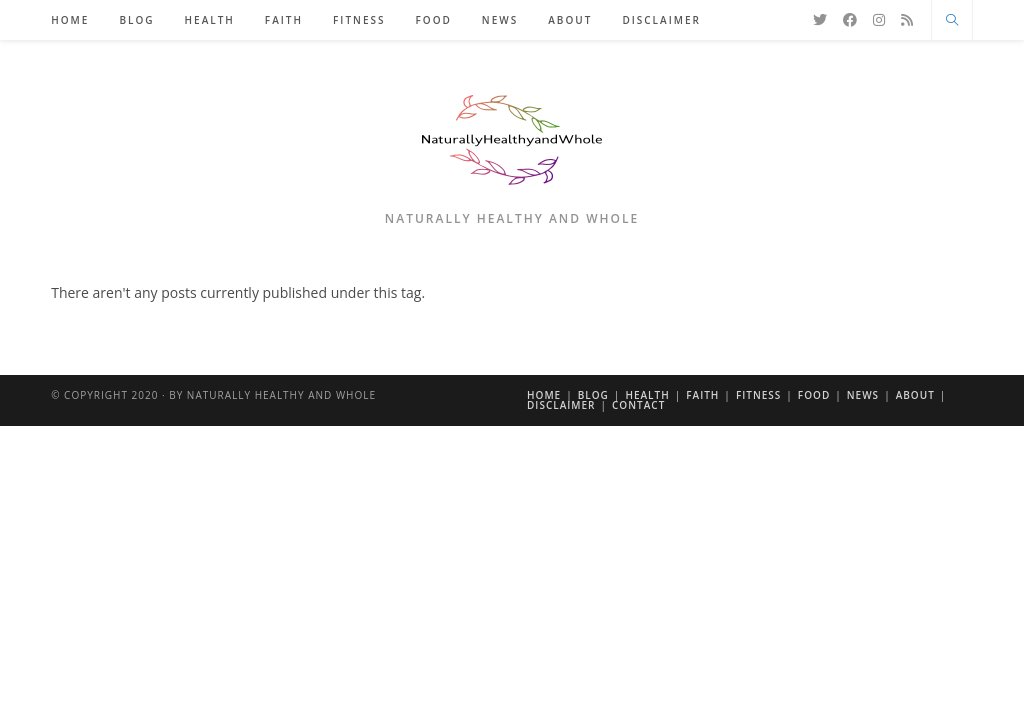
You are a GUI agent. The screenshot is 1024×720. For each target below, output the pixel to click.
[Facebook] (850, 20)
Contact (638, 405)
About (915, 395)
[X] (820, 20)
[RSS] (907, 20)
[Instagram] (879, 20)
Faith (702, 395)
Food (814, 395)
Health (647, 395)
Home (544, 395)
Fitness (758, 395)
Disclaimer (561, 405)
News (863, 395)
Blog (593, 395)
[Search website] (952, 21)
